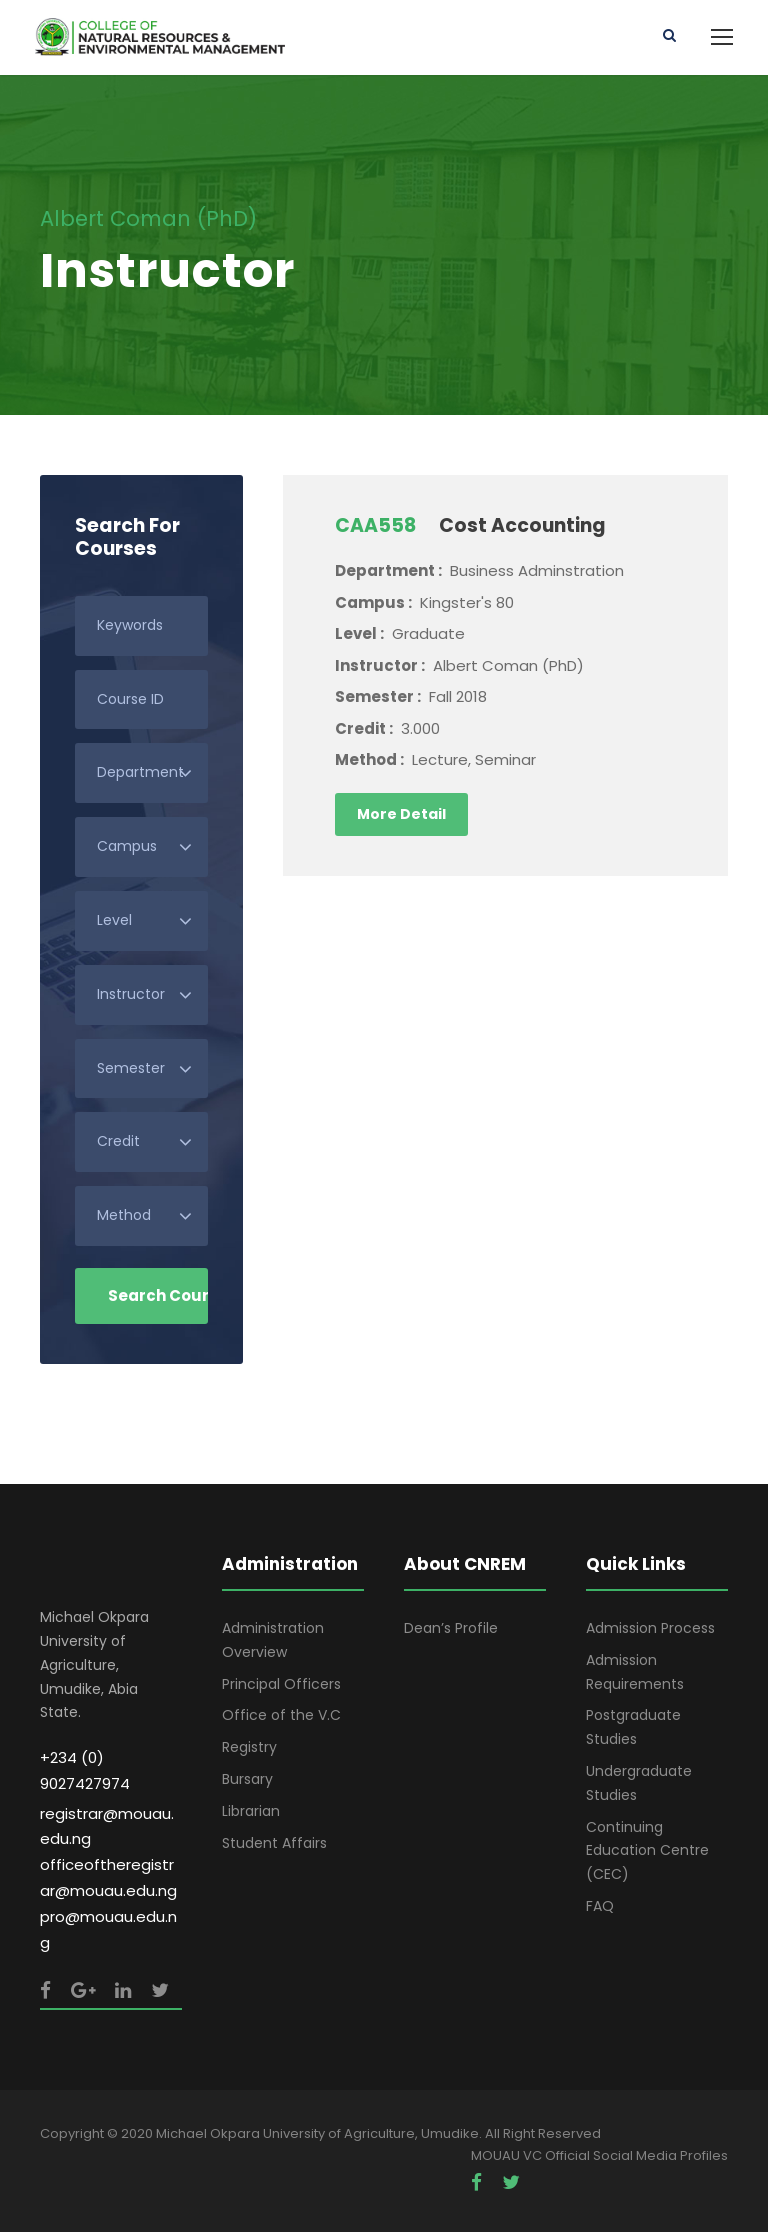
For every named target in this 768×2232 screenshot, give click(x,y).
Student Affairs (274, 1843)
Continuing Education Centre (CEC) (647, 1851)
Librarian (251, 1811)
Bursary (247, 1779)
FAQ (600, 1906)
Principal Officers (281, 1684)
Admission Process (650, 1628)
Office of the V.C (281, 1715)
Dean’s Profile (451, 1628)
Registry (249, 1747)
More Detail (401, 814)
